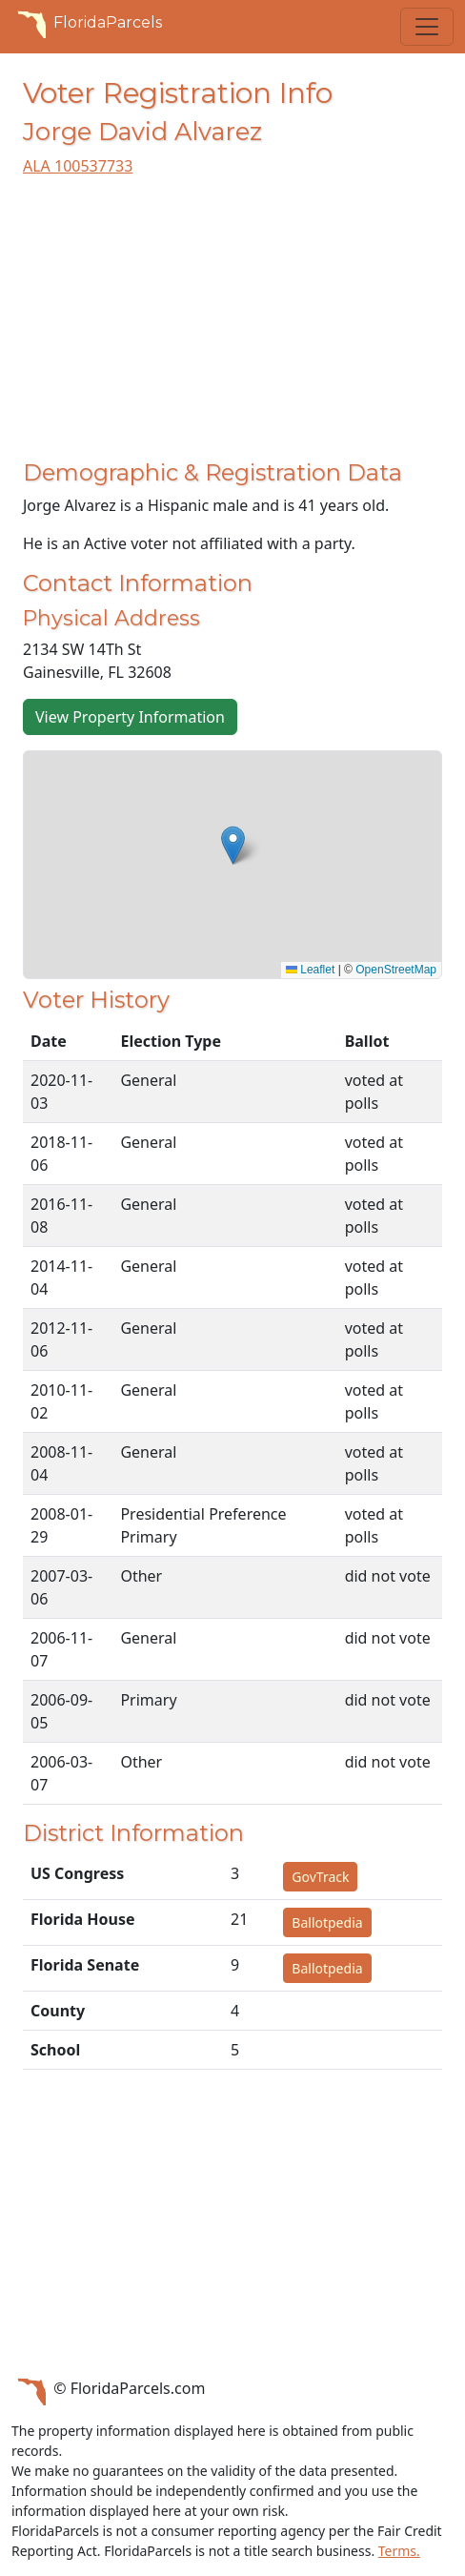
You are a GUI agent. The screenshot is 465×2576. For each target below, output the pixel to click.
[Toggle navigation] (427, 27)
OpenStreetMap (395, 969)
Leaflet (310, 969)
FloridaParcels (86, 23)
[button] (233, 845)
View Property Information (130, 716)
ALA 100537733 (77, 165)
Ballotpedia (327, 1922)
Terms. (399, 2551)
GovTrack (320, 1877)
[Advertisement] (232, 326)
